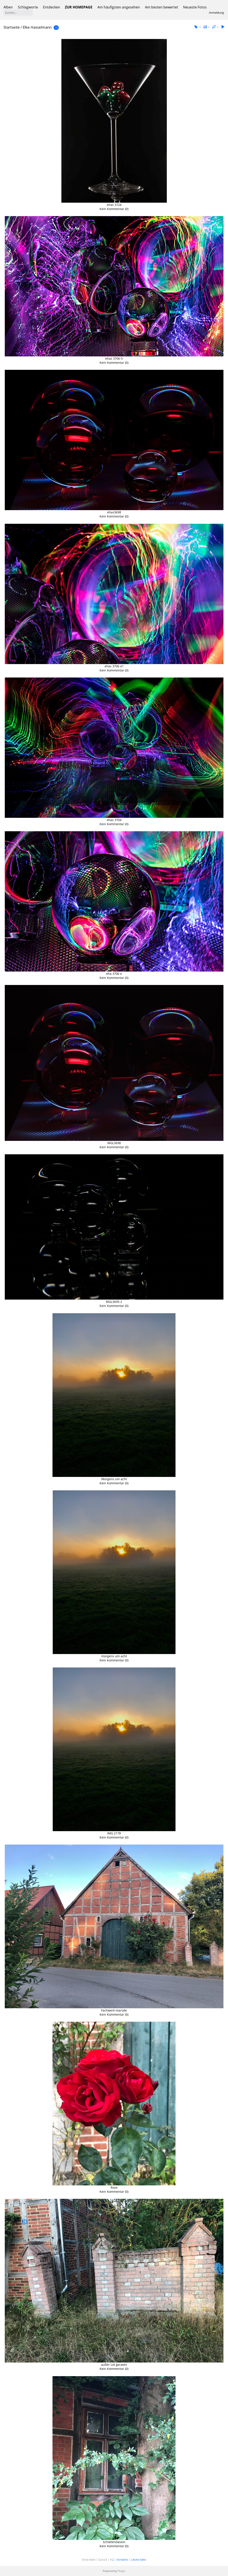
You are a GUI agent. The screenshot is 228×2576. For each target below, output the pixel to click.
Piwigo (121, 2571)
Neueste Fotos (195, 7)
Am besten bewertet (161, 7)
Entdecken (51, 7)
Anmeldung (216, 13)
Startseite (11, 27)
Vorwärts (122, 2559)
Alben (8, 7)
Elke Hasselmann (37, 27)
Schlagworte (28, 7)
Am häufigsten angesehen (118, 7)
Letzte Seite (138, 2559)
